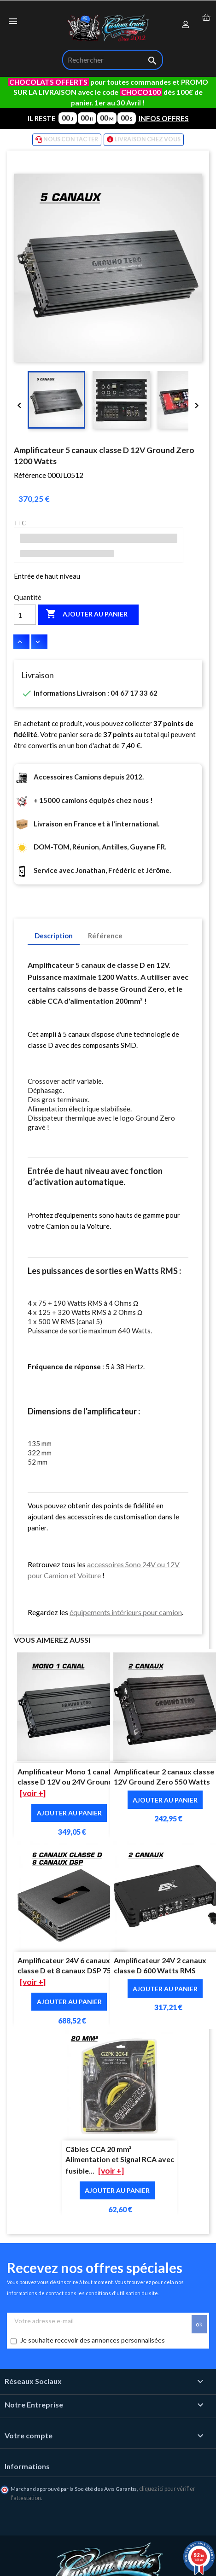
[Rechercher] (112, 60)
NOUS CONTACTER (66, 139)
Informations (27, 2466)
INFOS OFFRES (164, 118)
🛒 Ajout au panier (116, 2562)
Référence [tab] (105, 935)
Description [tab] (54, 935)
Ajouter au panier (87, 614)
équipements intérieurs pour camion (126, 1612)
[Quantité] (25, 615)
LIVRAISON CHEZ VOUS (144, 139)
